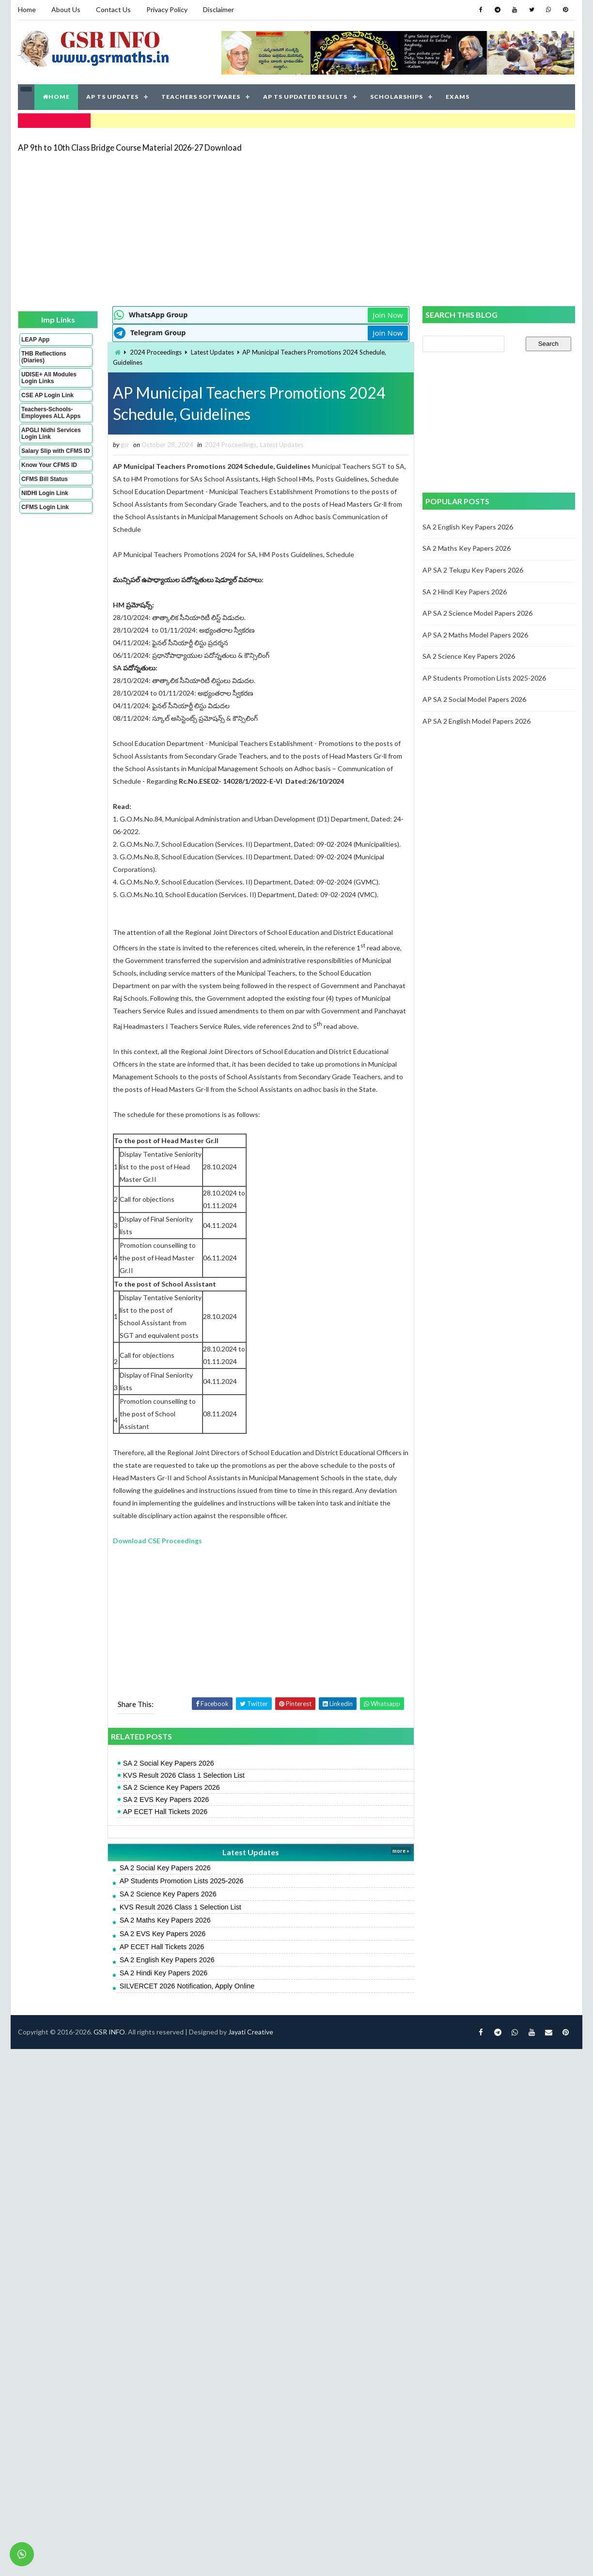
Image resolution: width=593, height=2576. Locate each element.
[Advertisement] (227, 228)
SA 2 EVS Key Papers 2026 (166, 1799)
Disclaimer (218, 9)
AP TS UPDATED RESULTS (305, 96)
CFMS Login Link (45, 507)
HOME (56, 96)
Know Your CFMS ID (49, 465)
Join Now (388, 315)
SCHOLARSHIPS (396, 96)
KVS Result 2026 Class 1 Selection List (184, 1775)
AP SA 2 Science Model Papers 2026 (477, 613)
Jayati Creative (250, 2032)
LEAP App (35, 339)
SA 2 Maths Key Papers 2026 (165, 1920)
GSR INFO (109, 2032)
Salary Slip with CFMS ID (55, 451)
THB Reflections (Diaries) (43, 357)
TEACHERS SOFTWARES (200, 96)
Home (27, 9)
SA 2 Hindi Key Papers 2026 (164, 1973)
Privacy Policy (166, 9)
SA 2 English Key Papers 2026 (167, 1960)
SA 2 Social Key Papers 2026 (168, 1763)
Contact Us (113, 9)
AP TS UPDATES (112, 96)
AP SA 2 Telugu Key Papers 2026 (472, 570)
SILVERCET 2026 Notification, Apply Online (187, 1986)
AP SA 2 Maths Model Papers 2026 (475, 635)
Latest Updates (212, 352)
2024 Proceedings (156, 352)
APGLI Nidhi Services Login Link (51, 433)
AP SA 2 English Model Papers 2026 (476, 721)
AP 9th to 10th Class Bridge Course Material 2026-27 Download (130, 147)
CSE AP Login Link (47, 395)
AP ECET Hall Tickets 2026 (165, 1812)
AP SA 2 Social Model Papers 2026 (474, 699)
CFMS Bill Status (44, 479)
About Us (65, 9)
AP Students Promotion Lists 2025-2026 (182, 1881)
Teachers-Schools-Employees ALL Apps (50, 412)
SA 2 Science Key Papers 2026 (171, 1787)
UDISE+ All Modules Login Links (49, 378)
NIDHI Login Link (44, 493)
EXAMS (457, 96)
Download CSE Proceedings (157, 1540)
